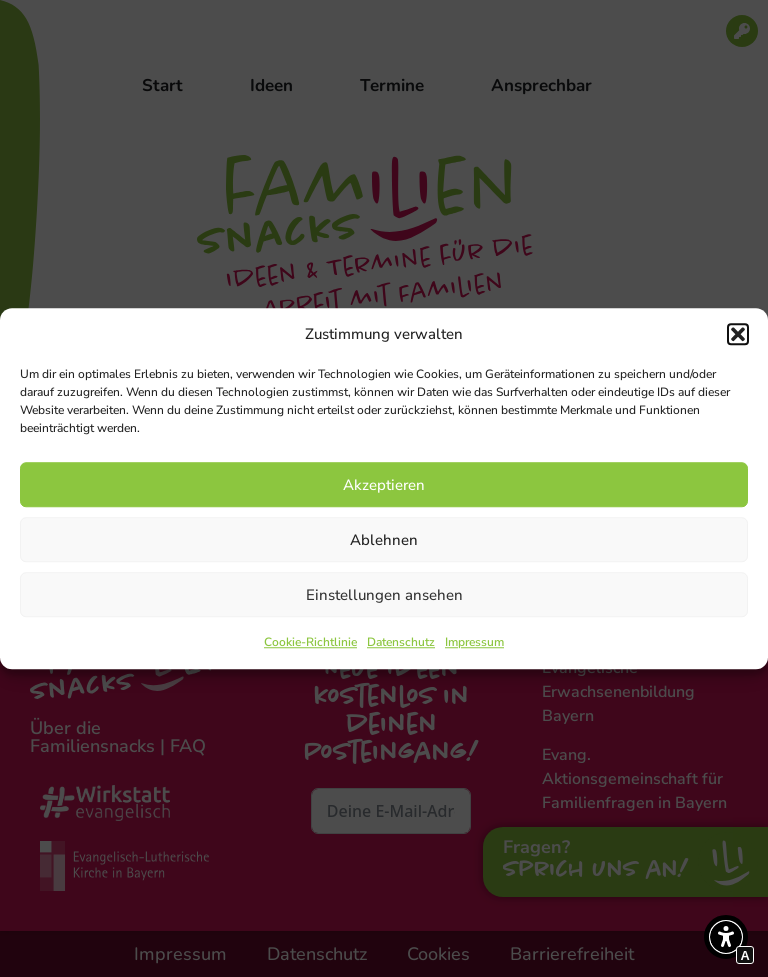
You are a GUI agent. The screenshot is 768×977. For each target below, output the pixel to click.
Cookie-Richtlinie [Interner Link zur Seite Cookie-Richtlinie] (310, 642)
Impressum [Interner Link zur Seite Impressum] (474, 642)
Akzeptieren (384, 485)
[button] (738, 334)
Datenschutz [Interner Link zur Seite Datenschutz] (401, 642)
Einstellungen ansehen (384, 595)
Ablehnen (384, 540)
